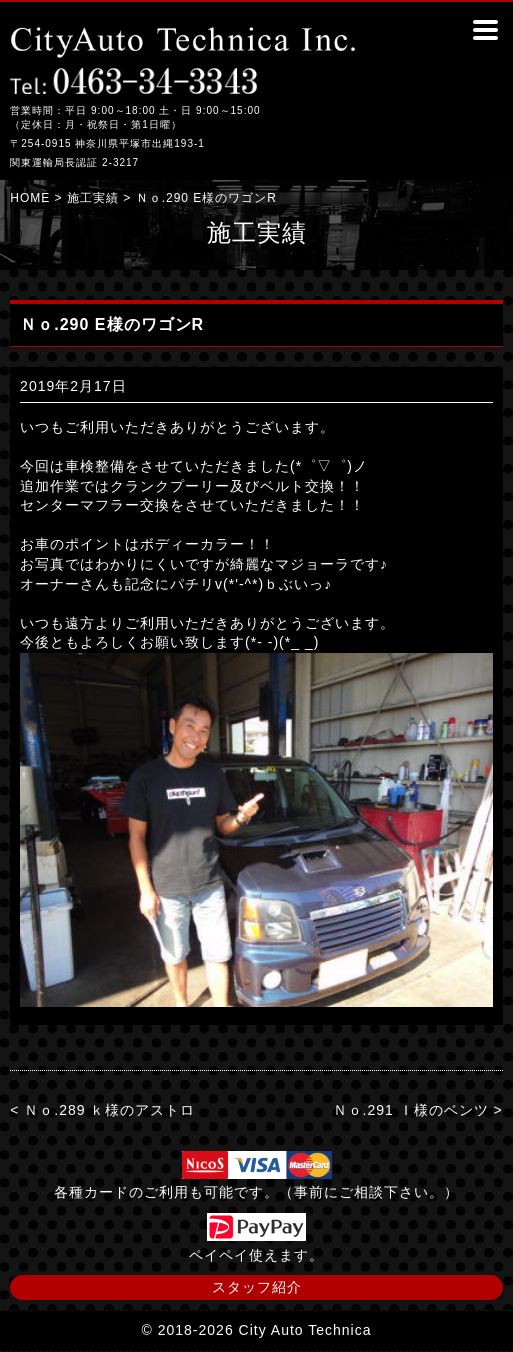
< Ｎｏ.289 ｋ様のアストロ (102, 1110)
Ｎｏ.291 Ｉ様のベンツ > (418, 1110)
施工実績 (93, 198)
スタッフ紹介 (257, 1287)
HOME (30, 198)
